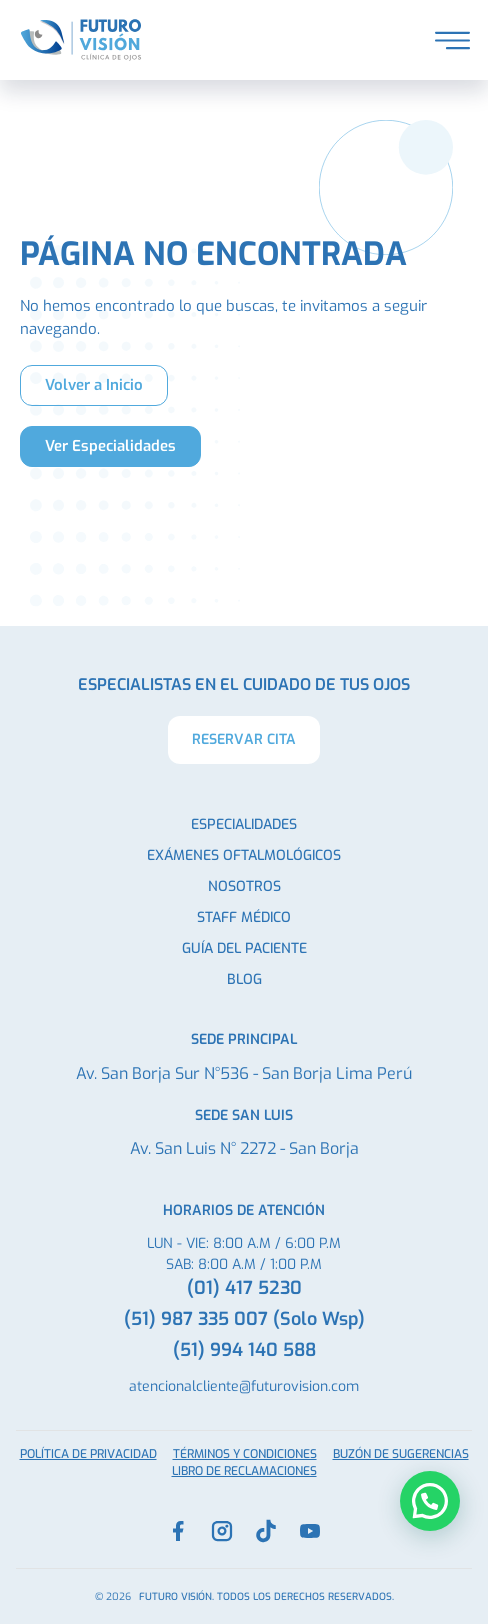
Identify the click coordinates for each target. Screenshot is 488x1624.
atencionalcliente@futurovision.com (244, 1386)
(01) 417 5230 (244, 1288)
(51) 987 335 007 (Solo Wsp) (244, 1319)
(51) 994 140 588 (244, 1350)
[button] (430, 1501)
